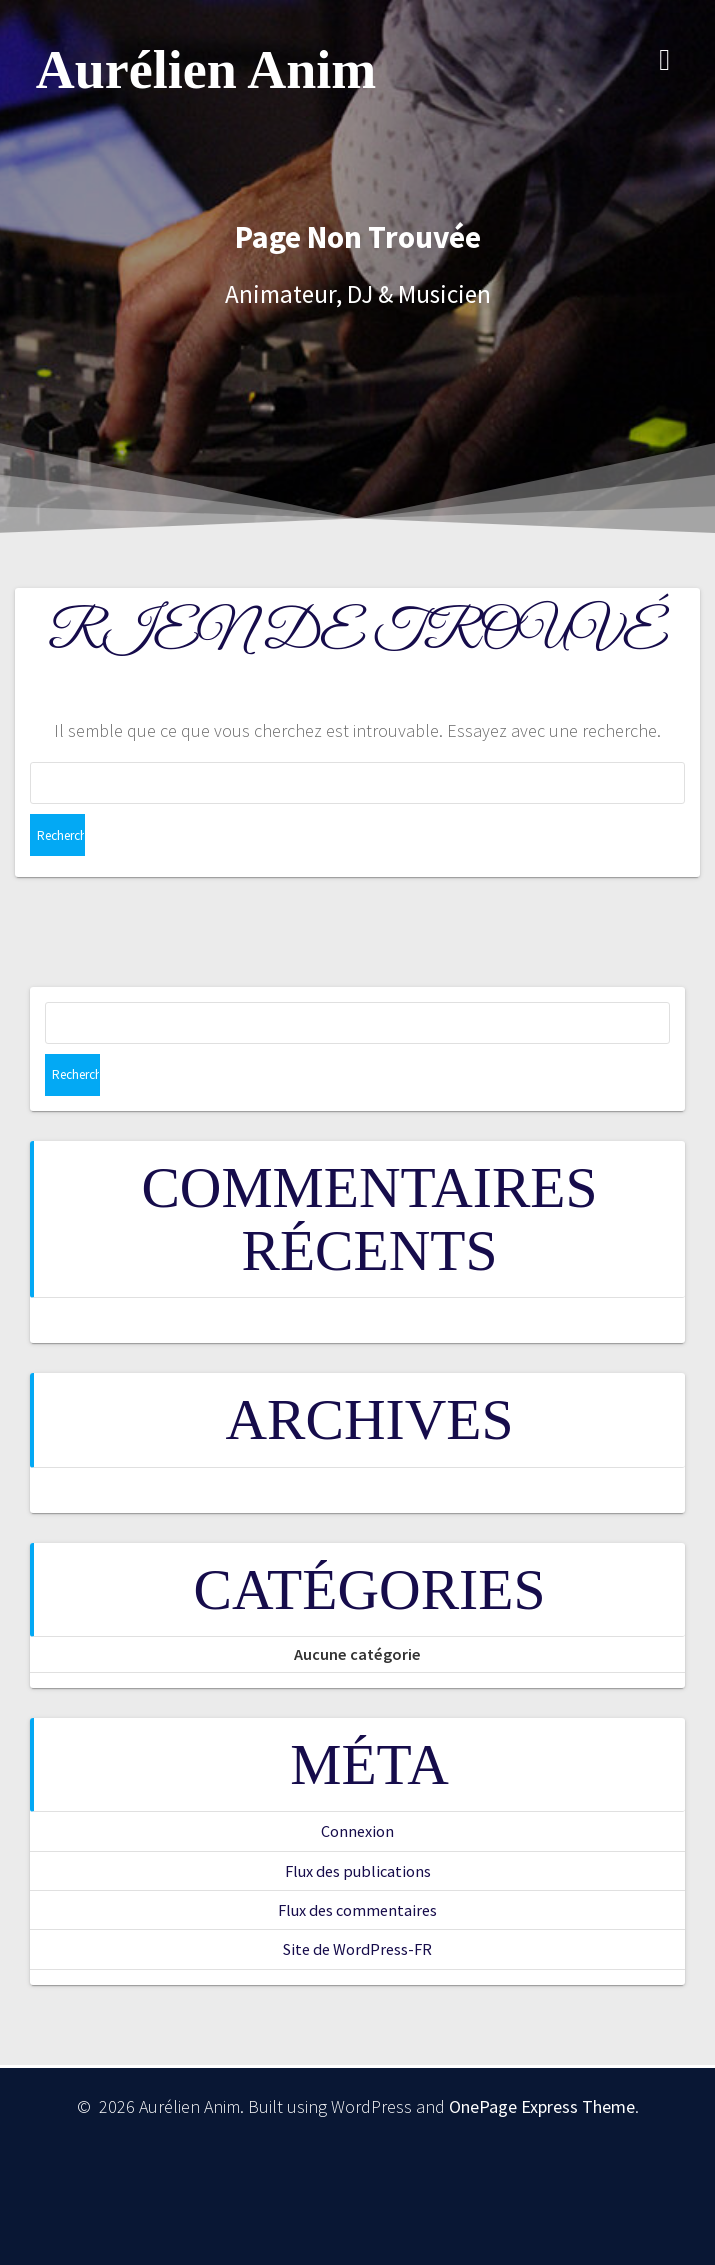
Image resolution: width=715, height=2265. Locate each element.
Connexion (357, 1831)
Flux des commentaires (357, 1910)
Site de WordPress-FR (357, 1949)
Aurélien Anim (206, 70)
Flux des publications (358, 1871)
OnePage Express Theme (542, 2106)
